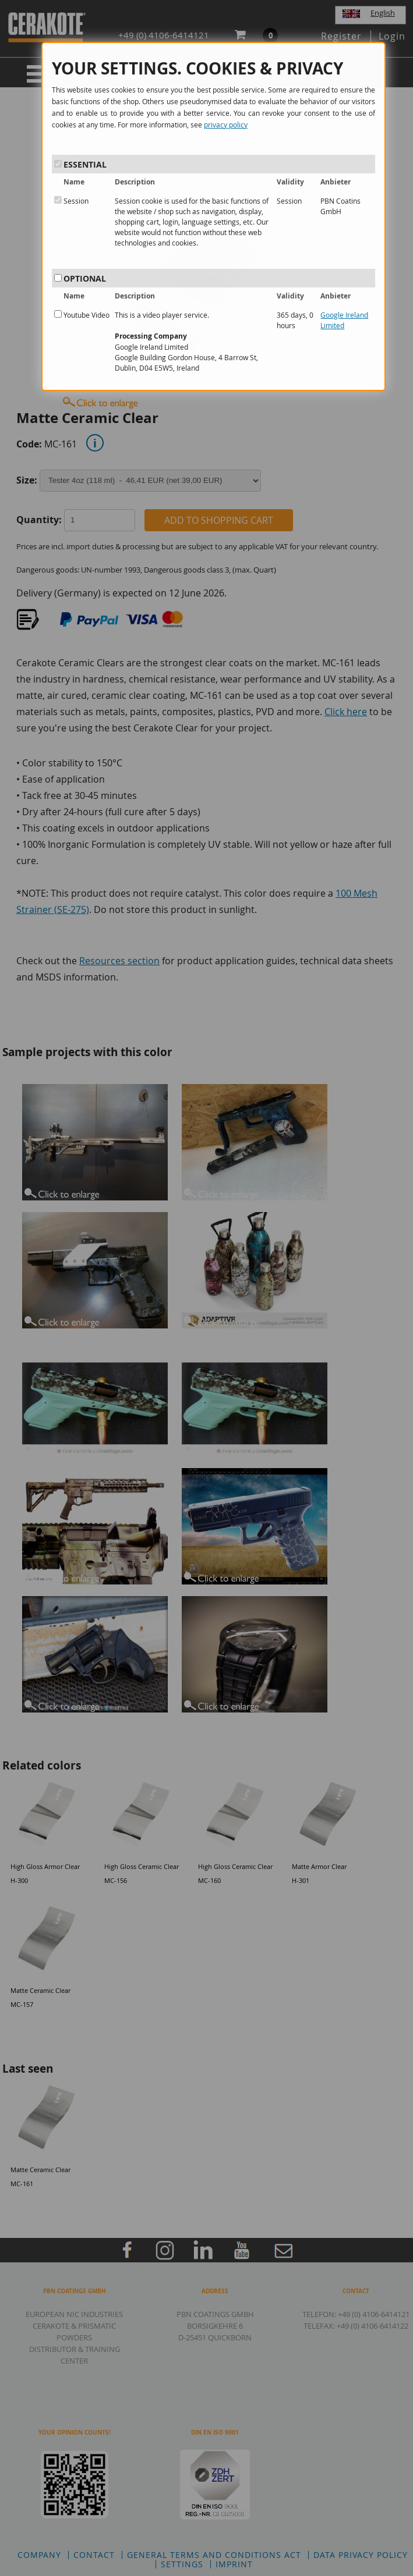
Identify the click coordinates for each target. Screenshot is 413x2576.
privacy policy (226, 124)
